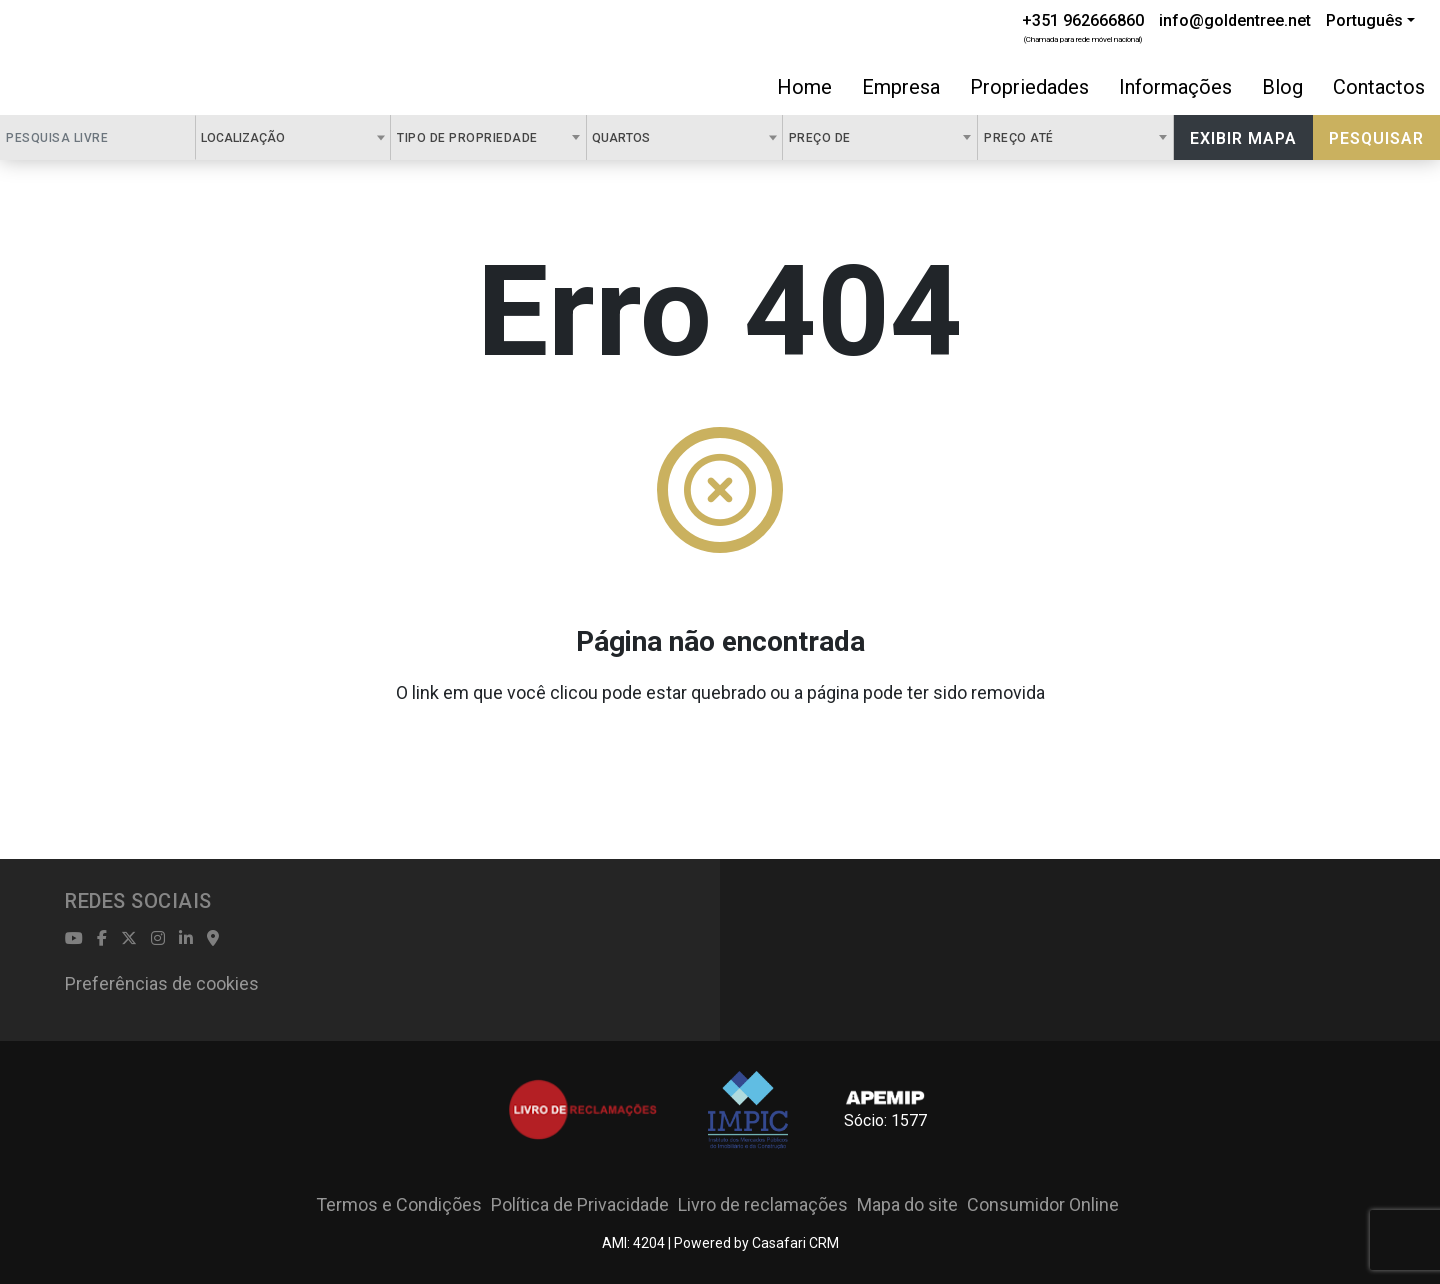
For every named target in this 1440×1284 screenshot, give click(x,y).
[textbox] (296, 137)
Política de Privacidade (580, 1204)
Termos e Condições (399, 1204)
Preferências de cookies (162, 983)
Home (804, 87)
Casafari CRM (795, 1243)
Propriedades (1029, 87)
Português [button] (1364, 20)
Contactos (1379, 87)
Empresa (901, 87)
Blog (1282, 87)
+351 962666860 (1083, 20)
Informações (1175, 87)
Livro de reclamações (763, 1204)
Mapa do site (907, 1204)
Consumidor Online (1043, 1204)
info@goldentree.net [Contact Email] (1235, 20)
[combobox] (293, 137)
